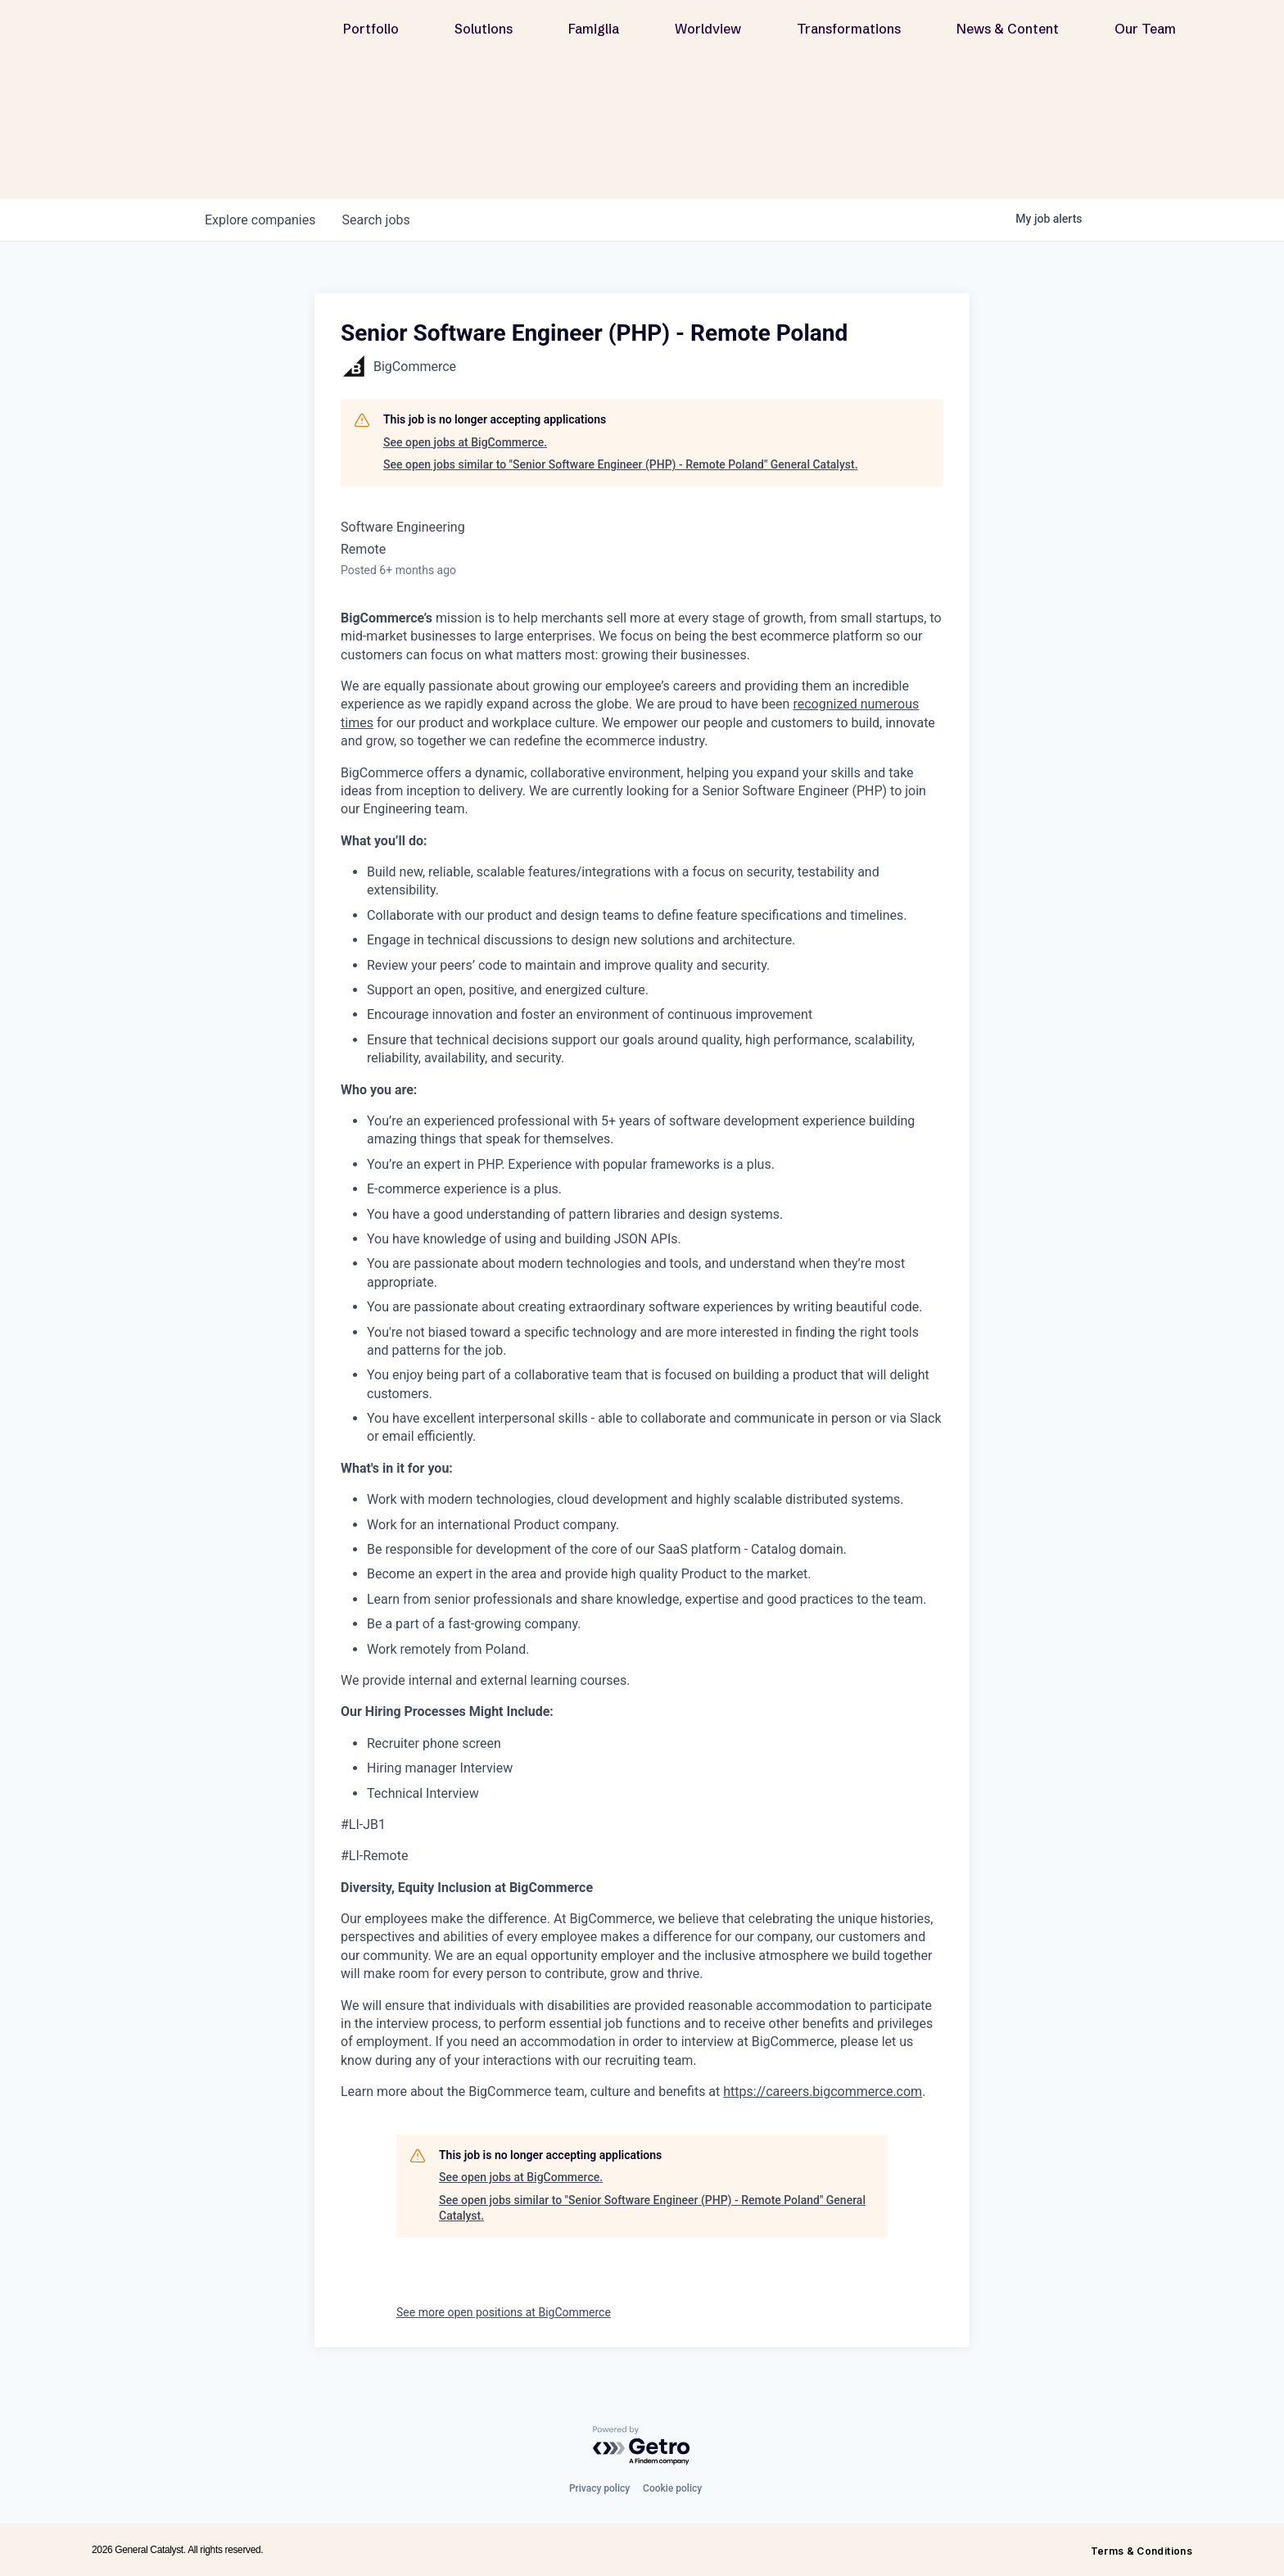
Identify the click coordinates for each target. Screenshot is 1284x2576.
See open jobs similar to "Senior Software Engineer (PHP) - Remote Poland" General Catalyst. (620, 464)
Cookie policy (672, 2488)
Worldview (708, 33)
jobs (375, 220)
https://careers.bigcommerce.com (822, 2091)
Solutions (483, 33)
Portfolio (371, 33)
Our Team (1145, 33)
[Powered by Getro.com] (642, 2446)
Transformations (849, 33)
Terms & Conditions (1141, 2551)
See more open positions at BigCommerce (503, 2312)
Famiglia (593, 33)
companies (260, 220)
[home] (194, 34)
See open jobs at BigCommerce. (465, 442)
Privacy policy (599, 2488)
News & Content (1007, 33)
